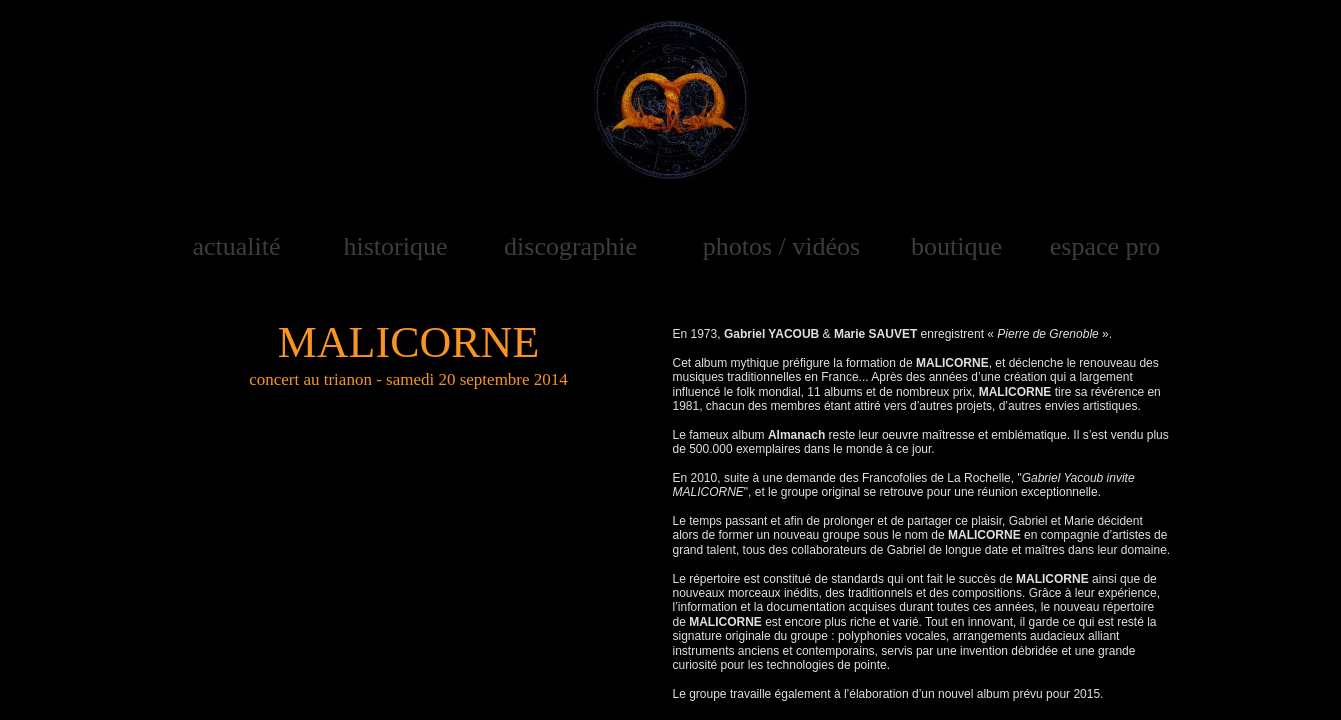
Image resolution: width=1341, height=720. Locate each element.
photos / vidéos (781, 246)
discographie (570, 246)
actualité (236, 246)
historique (396, 246)
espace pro (1105, 246)
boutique (956, 246)
